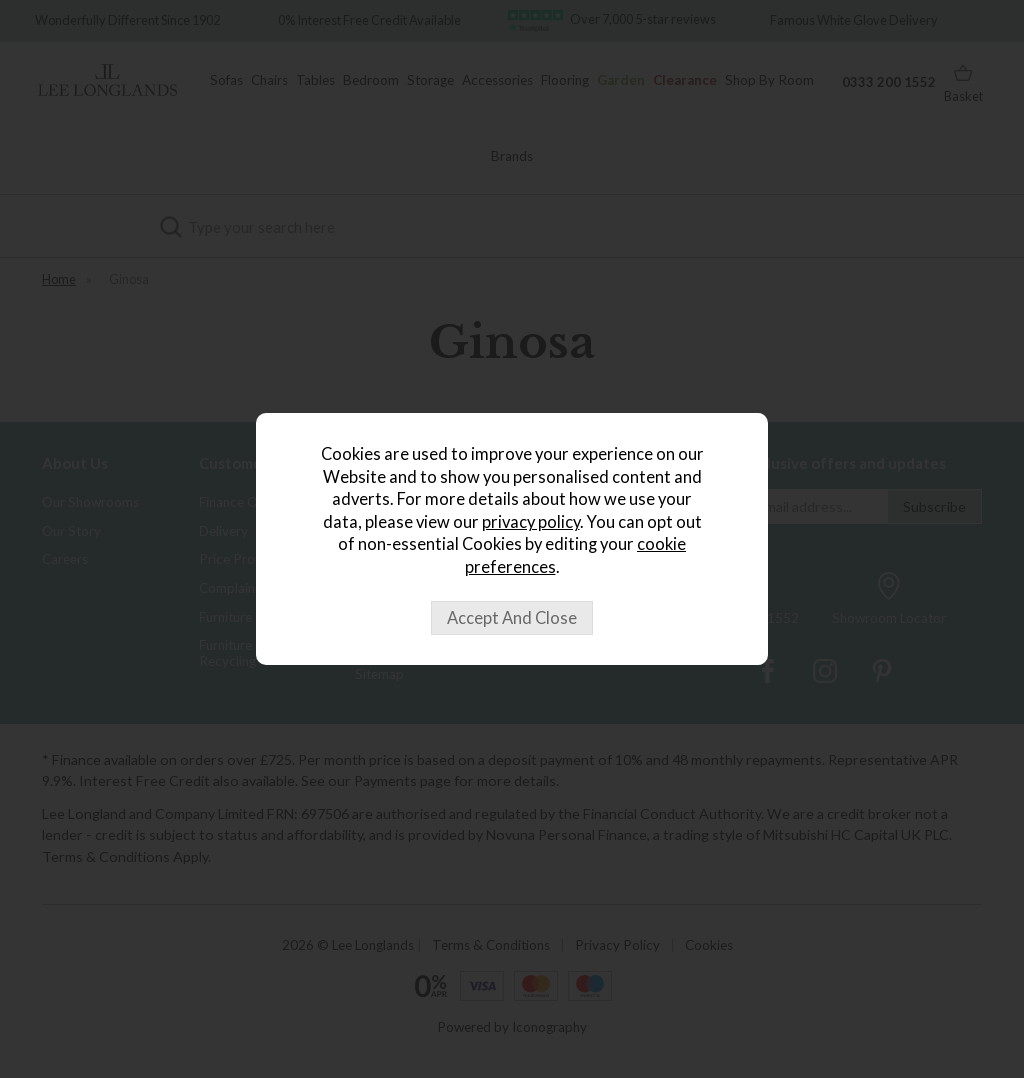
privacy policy (531, 522)
